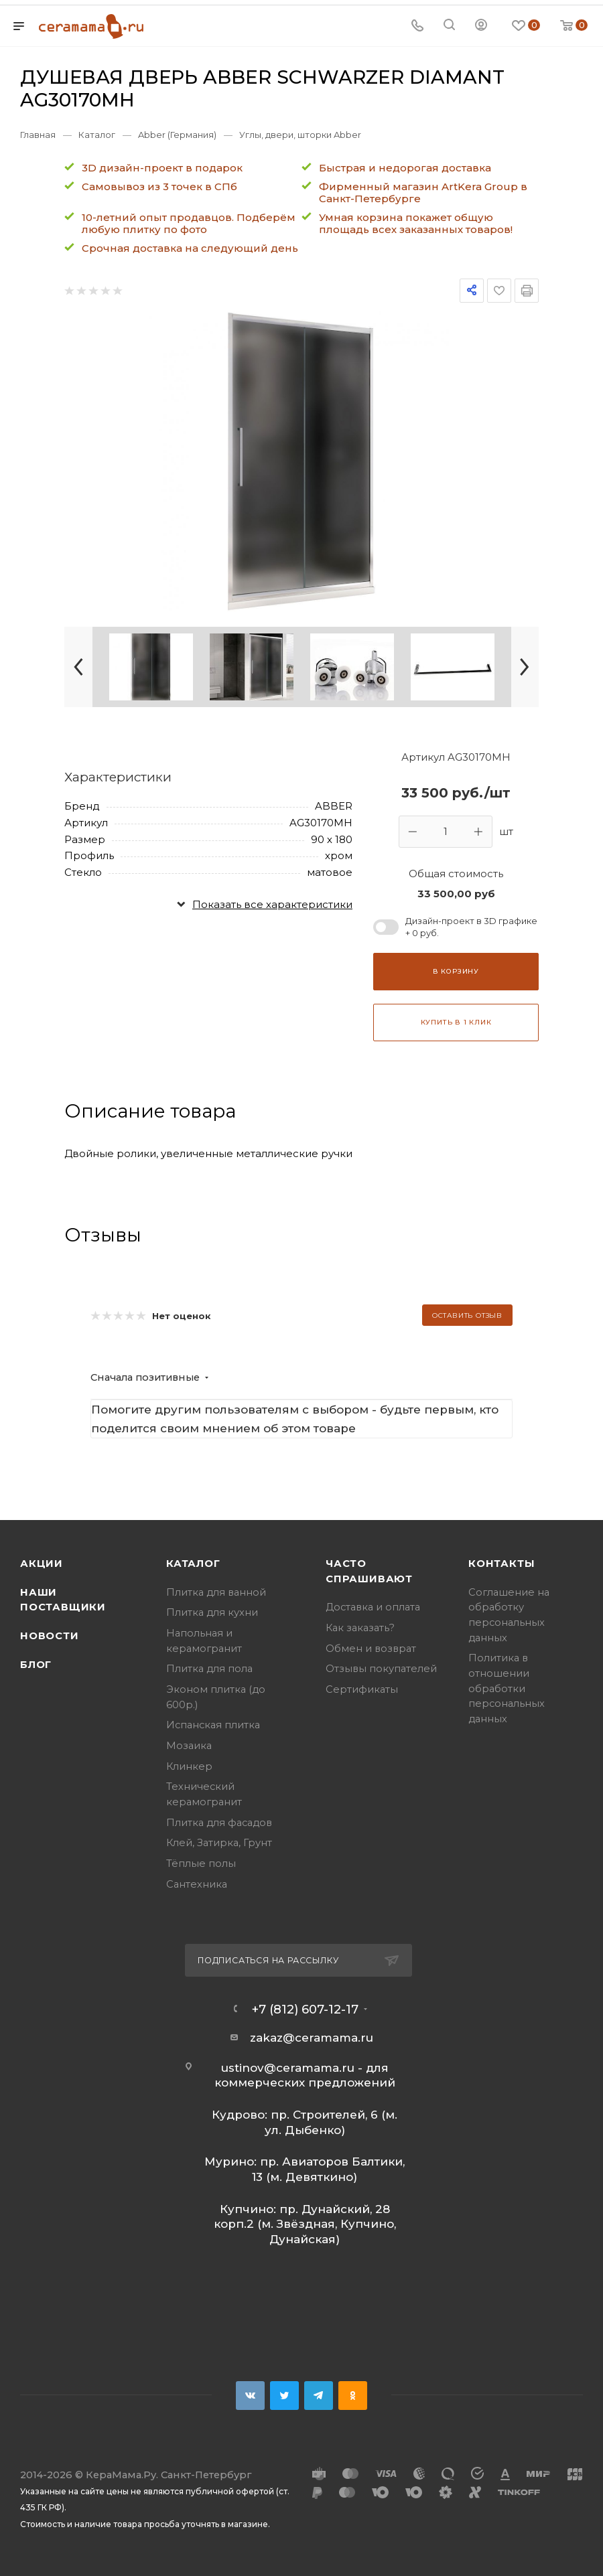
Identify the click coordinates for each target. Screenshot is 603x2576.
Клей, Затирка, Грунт (219, 1843)
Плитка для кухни (212, 1612)
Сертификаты (362, 1689)
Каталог (193, 1564)
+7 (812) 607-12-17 (304, 2009)
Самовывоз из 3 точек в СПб (159, 186)
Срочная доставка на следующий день (190, 248)
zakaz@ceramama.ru (311, 2037)
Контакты (501, 1564)
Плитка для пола (209, 1669)
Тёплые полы (201, 1864)
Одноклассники (352, 2395)
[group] (301, 461)
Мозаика (189, 1746)
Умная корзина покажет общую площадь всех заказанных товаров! (416, 223)
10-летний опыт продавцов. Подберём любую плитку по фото (188, 223)
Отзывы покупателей (381, 1669)
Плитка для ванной (216, 1592)
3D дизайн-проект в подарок (162, 167)
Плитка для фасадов (219, 1823)
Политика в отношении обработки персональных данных (506, 1688)
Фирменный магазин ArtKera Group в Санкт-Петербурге (423, 192)
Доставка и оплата (373, 1607)
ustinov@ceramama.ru (287, 2067)
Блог (36, 1665)
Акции (41, 1564)
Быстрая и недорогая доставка (405, 167)
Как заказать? (360, 1628)
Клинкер (189, 1766)
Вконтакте (250, 2395)
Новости (49, 1636)
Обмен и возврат (371, 1649)
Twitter (284, 2395)
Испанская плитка (213, 1725)
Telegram (318, 2395)
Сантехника (196, 1884)
